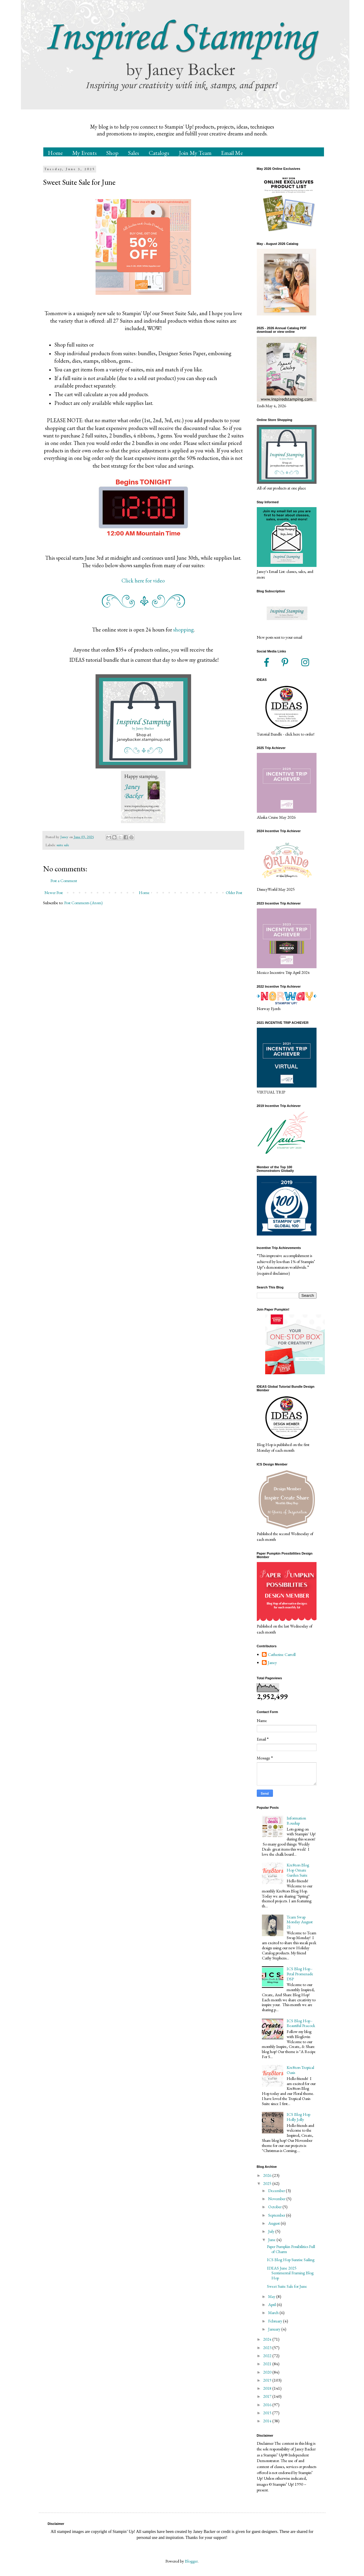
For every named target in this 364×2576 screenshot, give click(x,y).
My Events (84, 153)
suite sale (62, 844)
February (275, 2321)
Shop (112, 153)
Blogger (191, 2561)
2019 (267, 2380)
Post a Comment (63, 880)
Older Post (234, 892)
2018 (267, 2388)
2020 (267, 2372)
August (274, 2223)
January (274, 2329)
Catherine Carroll (282, 1654)
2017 (267, 2396)
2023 (267, 2347)
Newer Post (53, 892)
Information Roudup (296, 1820)
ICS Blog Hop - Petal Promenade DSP (300, 1974)
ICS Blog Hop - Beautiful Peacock (301, 2023)
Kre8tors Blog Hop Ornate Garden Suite (298, 1870)
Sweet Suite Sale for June (287, 2286)
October (275, 2206)
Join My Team (195, 153)
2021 (267, 2363)
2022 (267, 2355)
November (277, 2198)
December (277, 2190)
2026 (267, 2175)
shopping (183, 629)
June (272, 2239)
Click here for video (143, 580)
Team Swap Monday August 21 (300, 1922)
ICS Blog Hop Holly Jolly (298, 2117)
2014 (267, 2421)
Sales (133, 153)
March (273, 2312)
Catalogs (159, 153)
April (272, 2304)
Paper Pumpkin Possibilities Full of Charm (291, 2249)
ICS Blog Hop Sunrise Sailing (290, 2259)
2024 (267, 2339)
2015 (267, 2412)
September (277, 2215)
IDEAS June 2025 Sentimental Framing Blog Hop (290, 2273)
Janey (272, 1662)
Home (55, 153)
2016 (267, 2404)
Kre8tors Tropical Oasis (300, 2070)
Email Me (232, 153)
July (271, 2231)
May (272, 2296)
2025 (267, 2183)
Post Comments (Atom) (83, 902)
